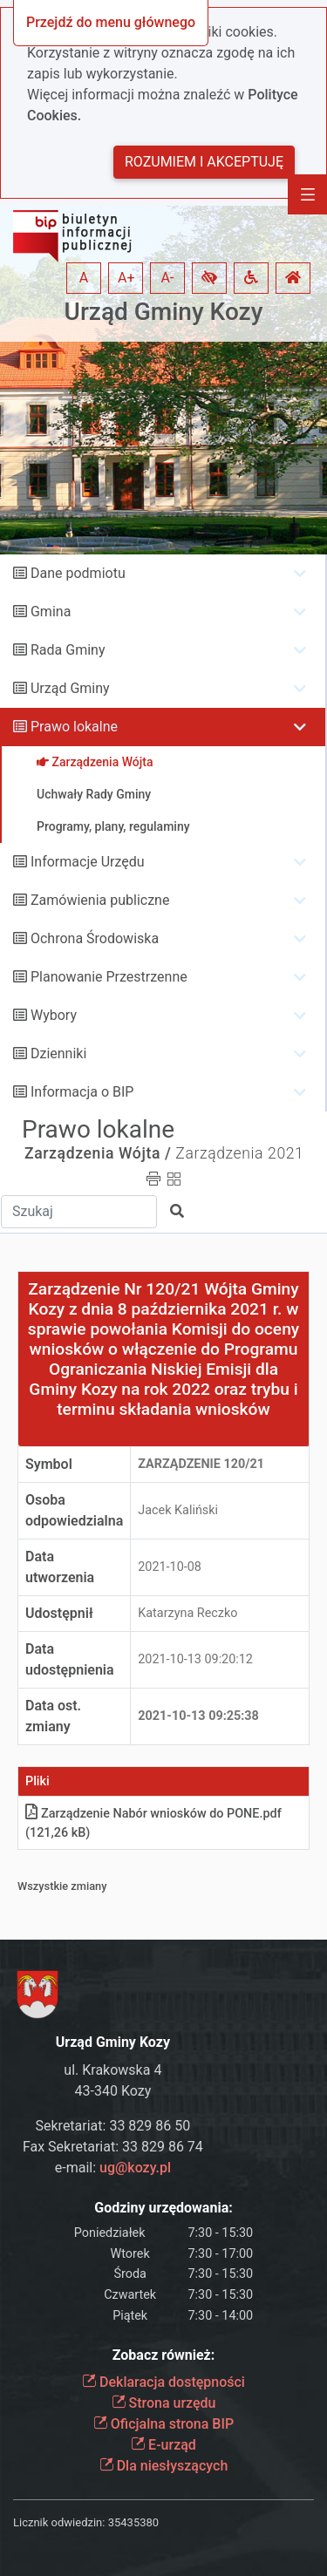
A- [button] (167, 277)
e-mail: (113, 2167)
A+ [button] (126, 277)
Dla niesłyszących (163, 2465)
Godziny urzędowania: (163, 2207)
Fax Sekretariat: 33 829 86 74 (113, 2146)
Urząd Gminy (70, 688)
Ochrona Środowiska (95, 938)
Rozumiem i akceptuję (204, 161)
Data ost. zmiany (53, 1716)
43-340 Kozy (113, 2091)
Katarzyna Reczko (187, 1613)
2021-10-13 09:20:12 (195, 1659)
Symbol (48, 1464)
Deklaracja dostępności (163, 2382)
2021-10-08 (169, 1567)
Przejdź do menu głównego (110, 22)
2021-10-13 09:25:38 (198, 1716)
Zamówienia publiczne (100, 900)
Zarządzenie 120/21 (201, 1464)
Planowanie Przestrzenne (109, 977)
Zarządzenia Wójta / (97, 1153)
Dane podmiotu (78, 573)
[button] (209, 278)
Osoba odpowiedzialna (74, 1510)
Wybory (54, 1015)
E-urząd (163, 2445)
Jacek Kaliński (178, 1510)
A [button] (83, 277)
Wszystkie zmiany (62, 1886)
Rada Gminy (68, 650)
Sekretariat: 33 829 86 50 (113, 2125)
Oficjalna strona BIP (163, 2424)
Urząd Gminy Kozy (164, 311)
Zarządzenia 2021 (239, 1153)
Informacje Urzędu (88, 861)
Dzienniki (58, 1053)
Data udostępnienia (69, 1659)
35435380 (133, 2522)
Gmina (51, 611)
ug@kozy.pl (135, 2167)
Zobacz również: (163, 2355)
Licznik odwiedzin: (59, 2522)
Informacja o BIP (82, 1092)
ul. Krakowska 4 (112, 2070)
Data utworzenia (59, 1567)
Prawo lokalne (74, 726)
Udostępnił (59, 1613)
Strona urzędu (164, 2403)
